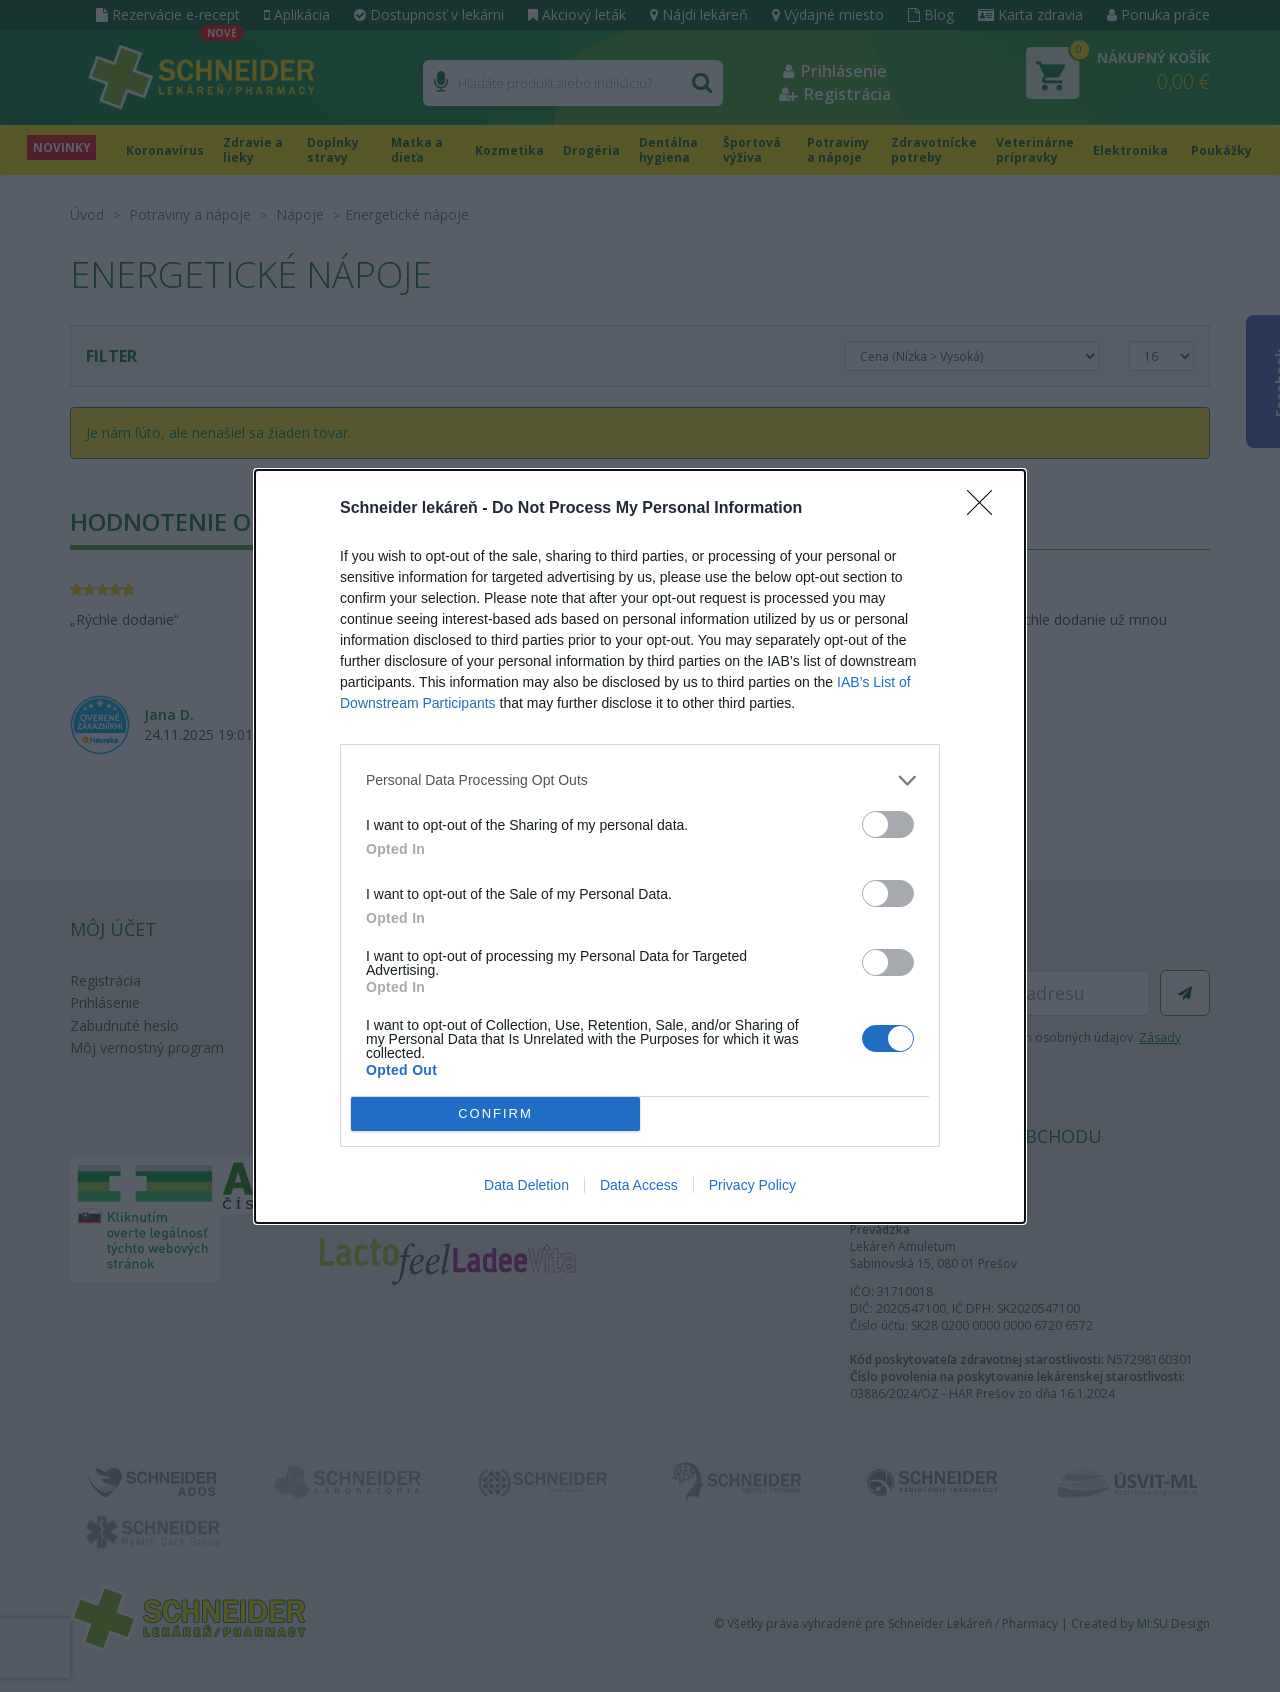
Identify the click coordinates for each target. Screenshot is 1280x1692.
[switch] (888, 824)
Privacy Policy (752, 1185)
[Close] (986, 509)
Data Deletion (526, 1185)
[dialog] (640, 846)
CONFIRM (495, 1113)
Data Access (639, 1185)
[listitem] (640, 780)
